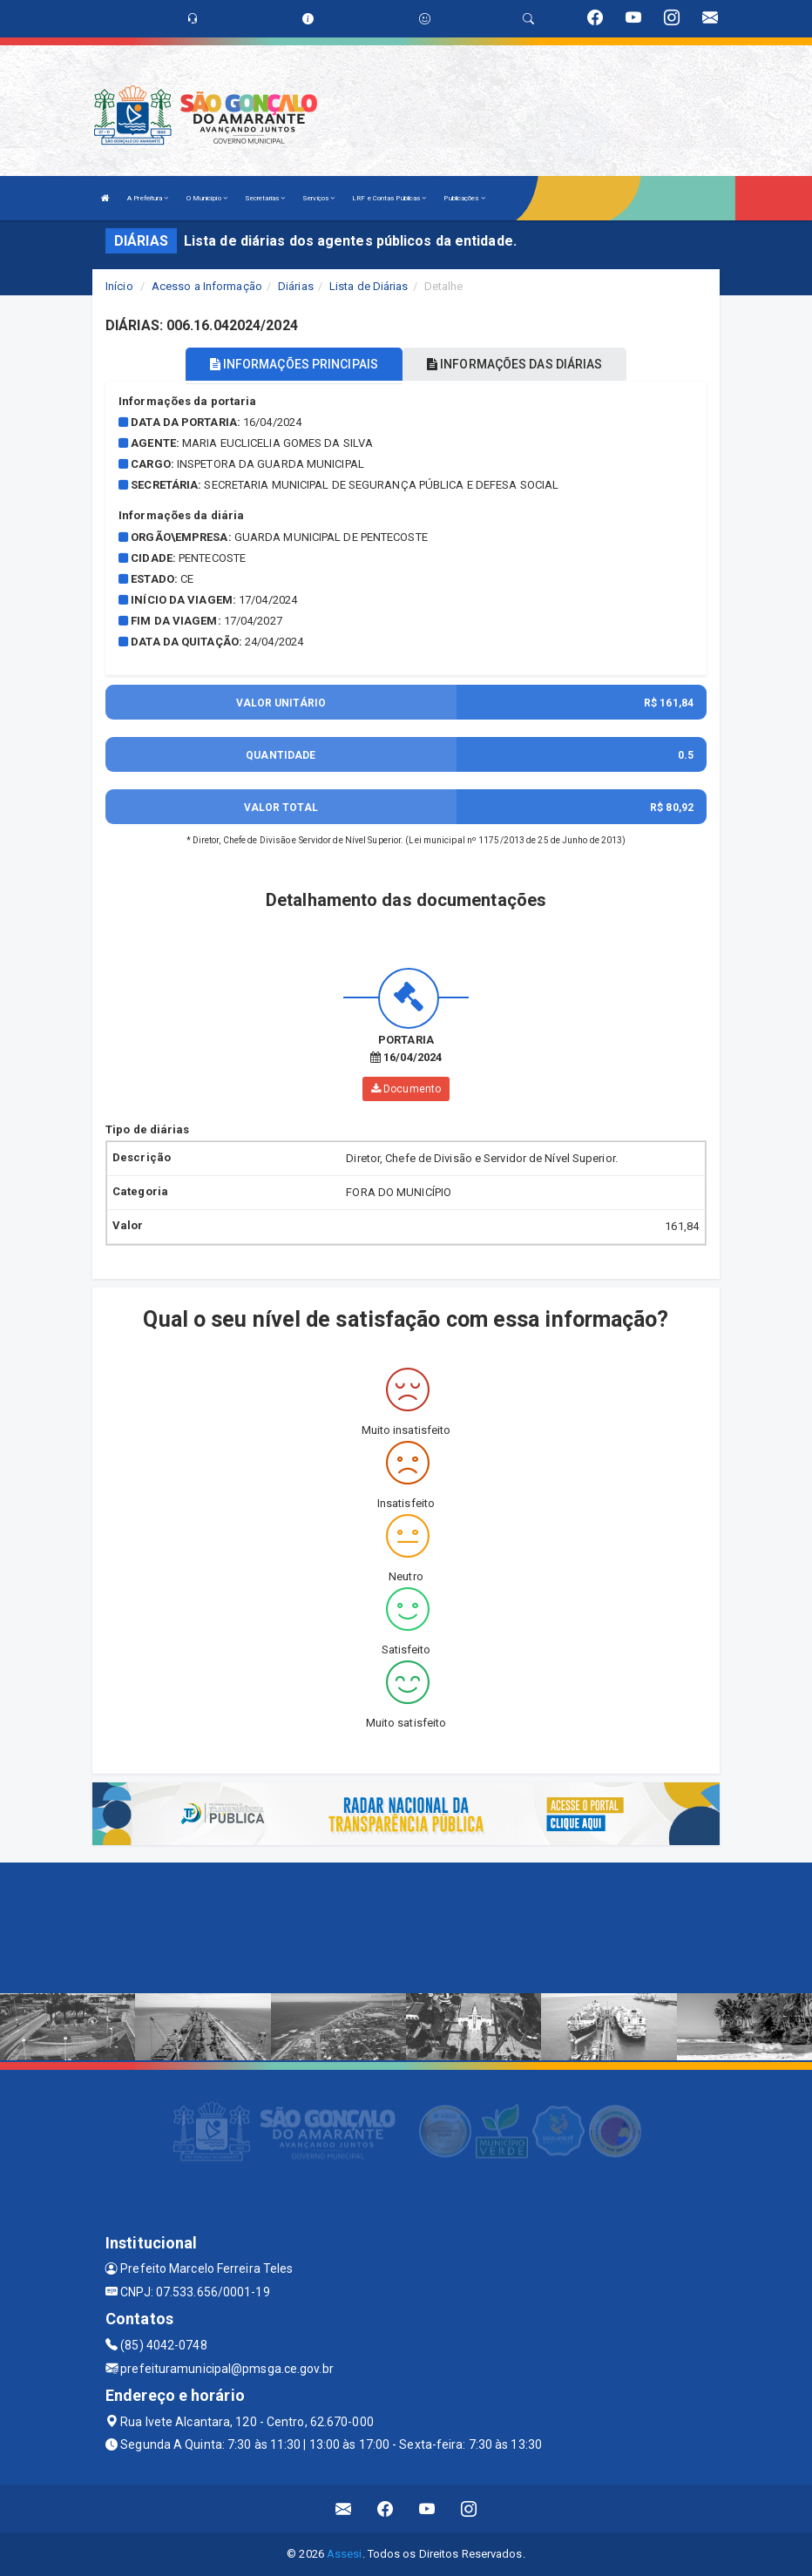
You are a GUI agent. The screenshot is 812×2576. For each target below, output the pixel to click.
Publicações (463, 198)
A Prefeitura (147, 198)
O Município (206, 198)
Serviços (318, 198)
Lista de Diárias (369, 286)
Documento (406, 1088)
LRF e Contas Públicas (389, 198)
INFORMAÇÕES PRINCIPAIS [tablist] (294, 364)
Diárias (296, 286)
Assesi (344, 2553)
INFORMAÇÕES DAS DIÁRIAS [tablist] (515, 364)
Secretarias (265, 198)
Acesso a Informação (207, 286)
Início (119, 286)
